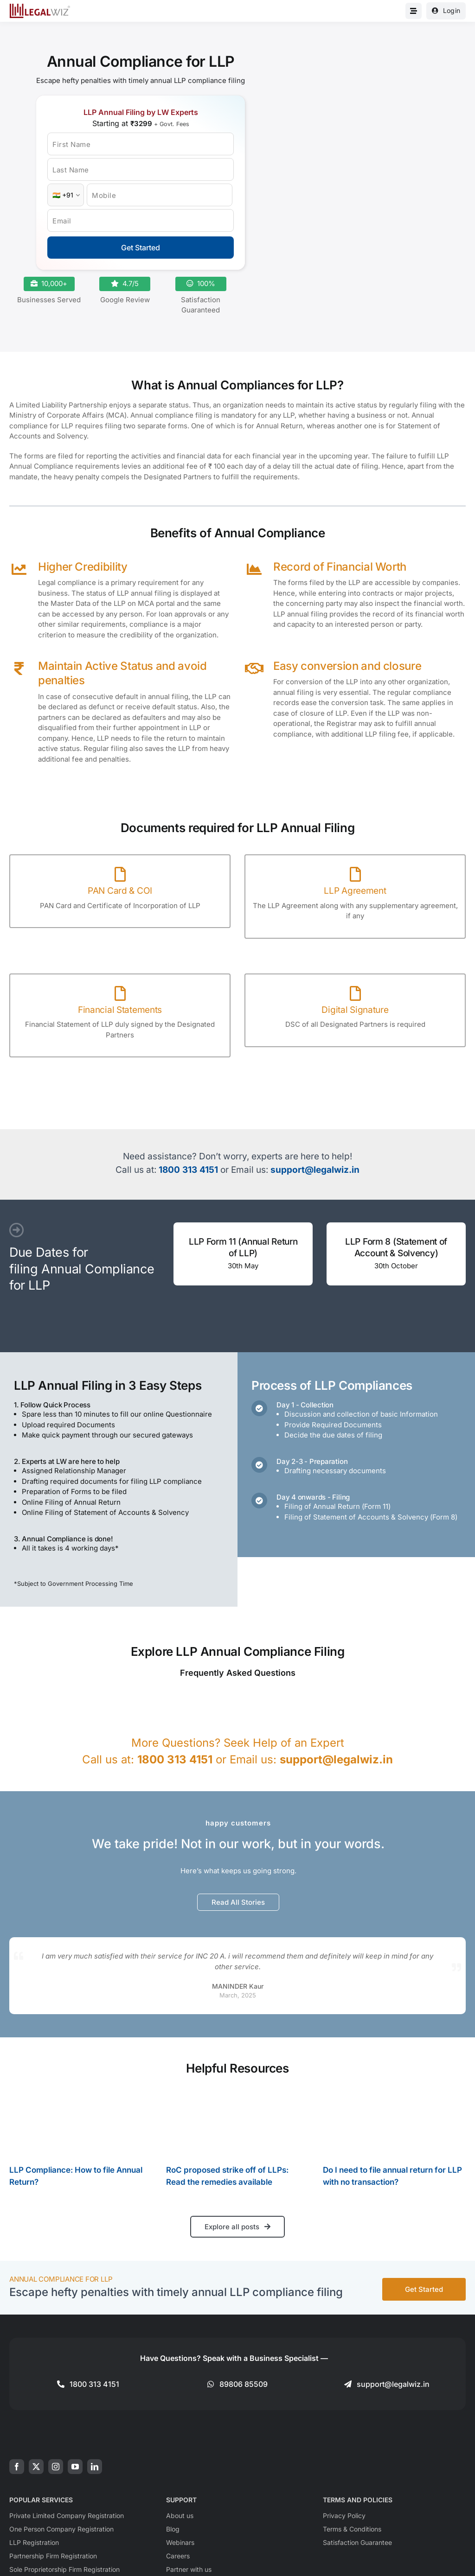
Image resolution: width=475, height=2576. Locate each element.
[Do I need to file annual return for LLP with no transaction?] (394, 2121)
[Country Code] (65, 195)
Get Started (140, 247)
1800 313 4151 (188, 1169)
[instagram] (55, 2466)
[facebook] (16, 2466)
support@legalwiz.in (314, 1169)
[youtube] (75, 2466)
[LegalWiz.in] (40, 6)
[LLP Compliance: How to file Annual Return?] (80, 2121)
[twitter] (36, 2466)
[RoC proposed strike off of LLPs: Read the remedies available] (237, 2121)
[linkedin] (94, 2466)
